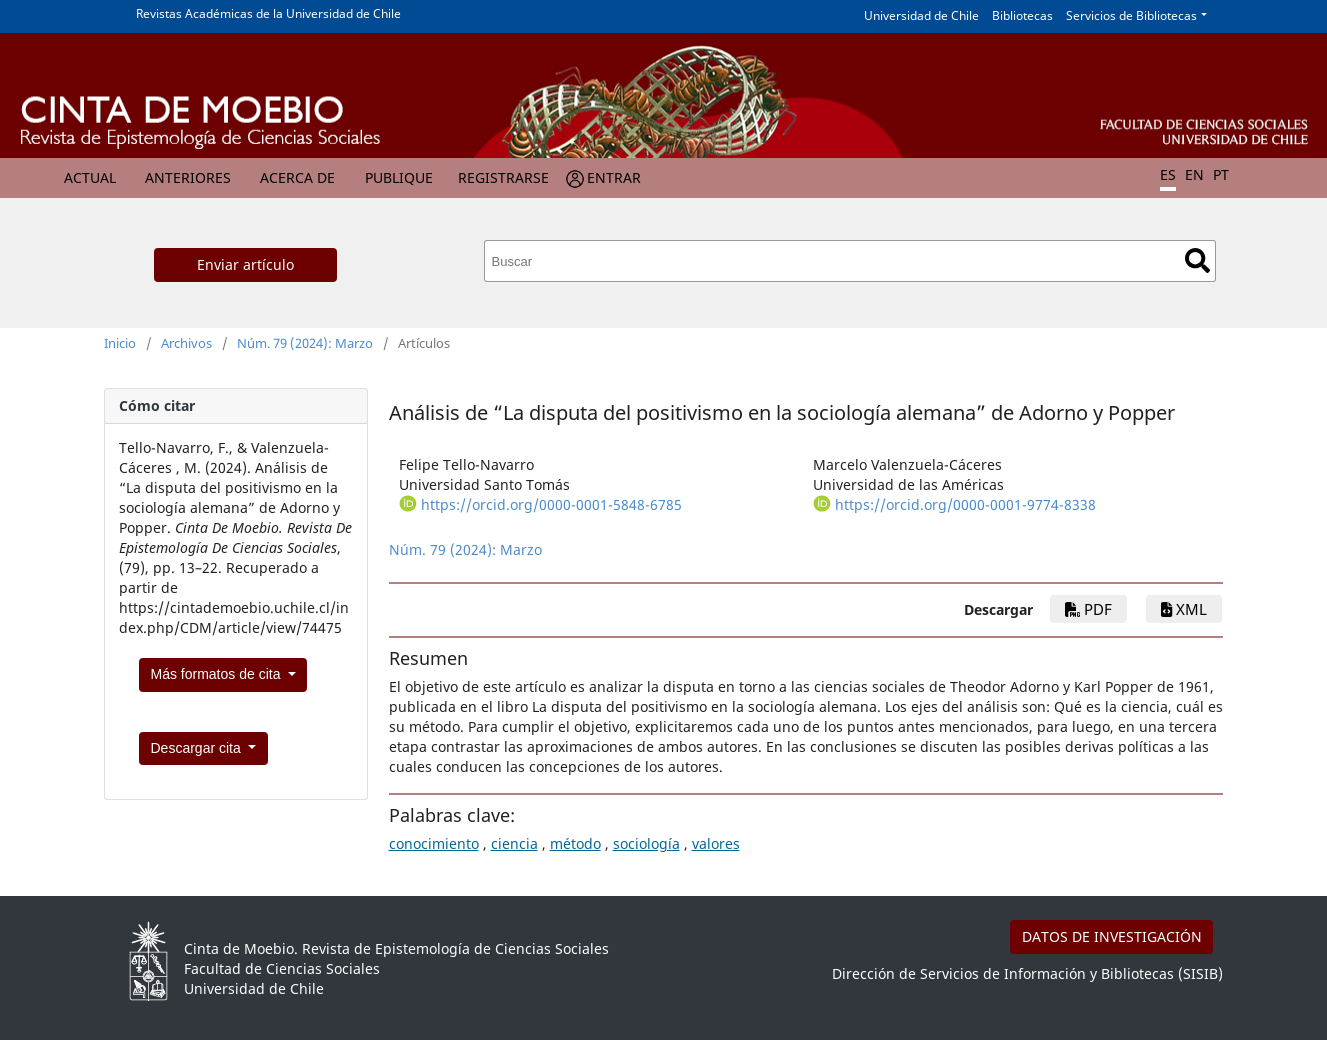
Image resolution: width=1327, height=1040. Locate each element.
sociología (646, 843)
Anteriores (188, 177)
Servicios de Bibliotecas (1131, 15)
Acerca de (297, 177)
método (575, 843)
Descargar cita (198, 748)
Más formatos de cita (218, 674)
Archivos (186, 343)
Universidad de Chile (921, 15)
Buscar (1197, 260)
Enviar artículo (245, 264)
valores (716, 843)
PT (1221, 174)
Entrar (614, 177)
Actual (90, 177)
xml (1184, 609)
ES (1168, 174)
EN (1194, 174)
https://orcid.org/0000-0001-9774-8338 (965, 504)
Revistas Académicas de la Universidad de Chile (268, 13)
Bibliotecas (1022, 15)
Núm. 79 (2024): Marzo (305, 343)
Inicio (120, 343)
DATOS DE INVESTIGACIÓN (1112, 936)
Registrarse (503, 177)
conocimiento (434, 843)
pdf (1088, 609)
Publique (399, 177)
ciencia (514, 843)
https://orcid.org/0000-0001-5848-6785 (551, 504)
